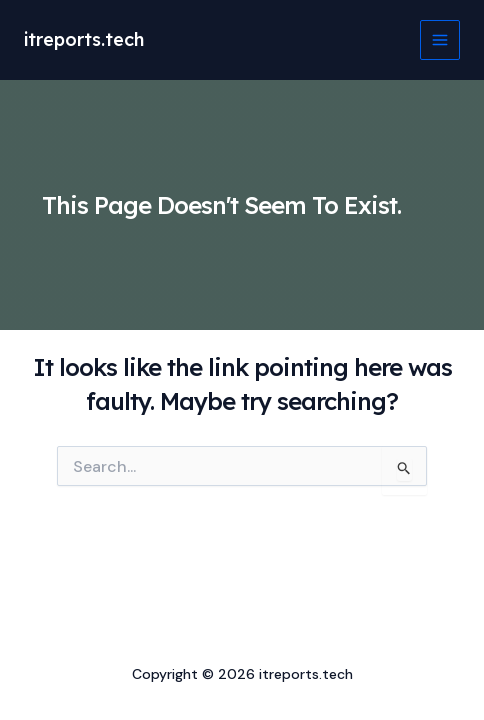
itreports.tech (84, 39)
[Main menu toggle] (440, 40)
